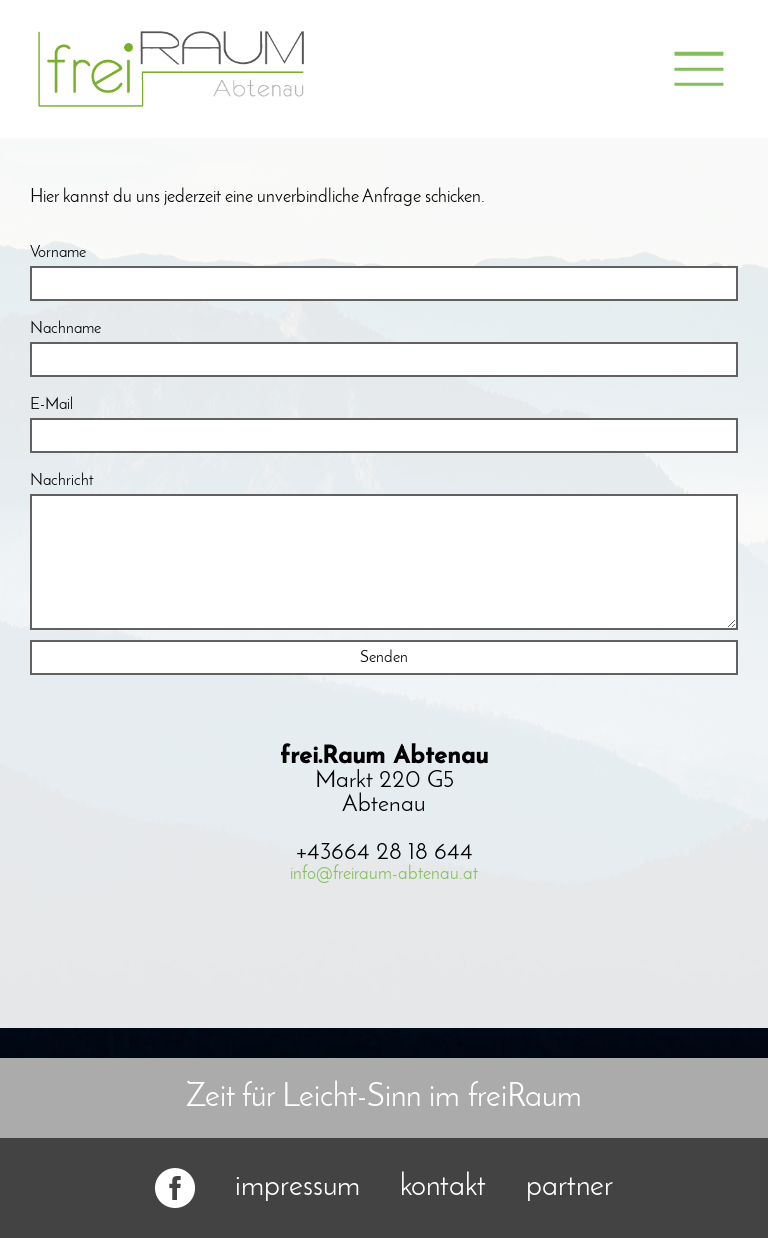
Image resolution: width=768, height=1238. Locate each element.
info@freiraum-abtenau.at (384, 874)
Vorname (58, 253)
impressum (297, 1187)
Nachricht (62, 481)
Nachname (65, 329)
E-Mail (51, 405)
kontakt (443, 1187)
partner (569, 1187)
